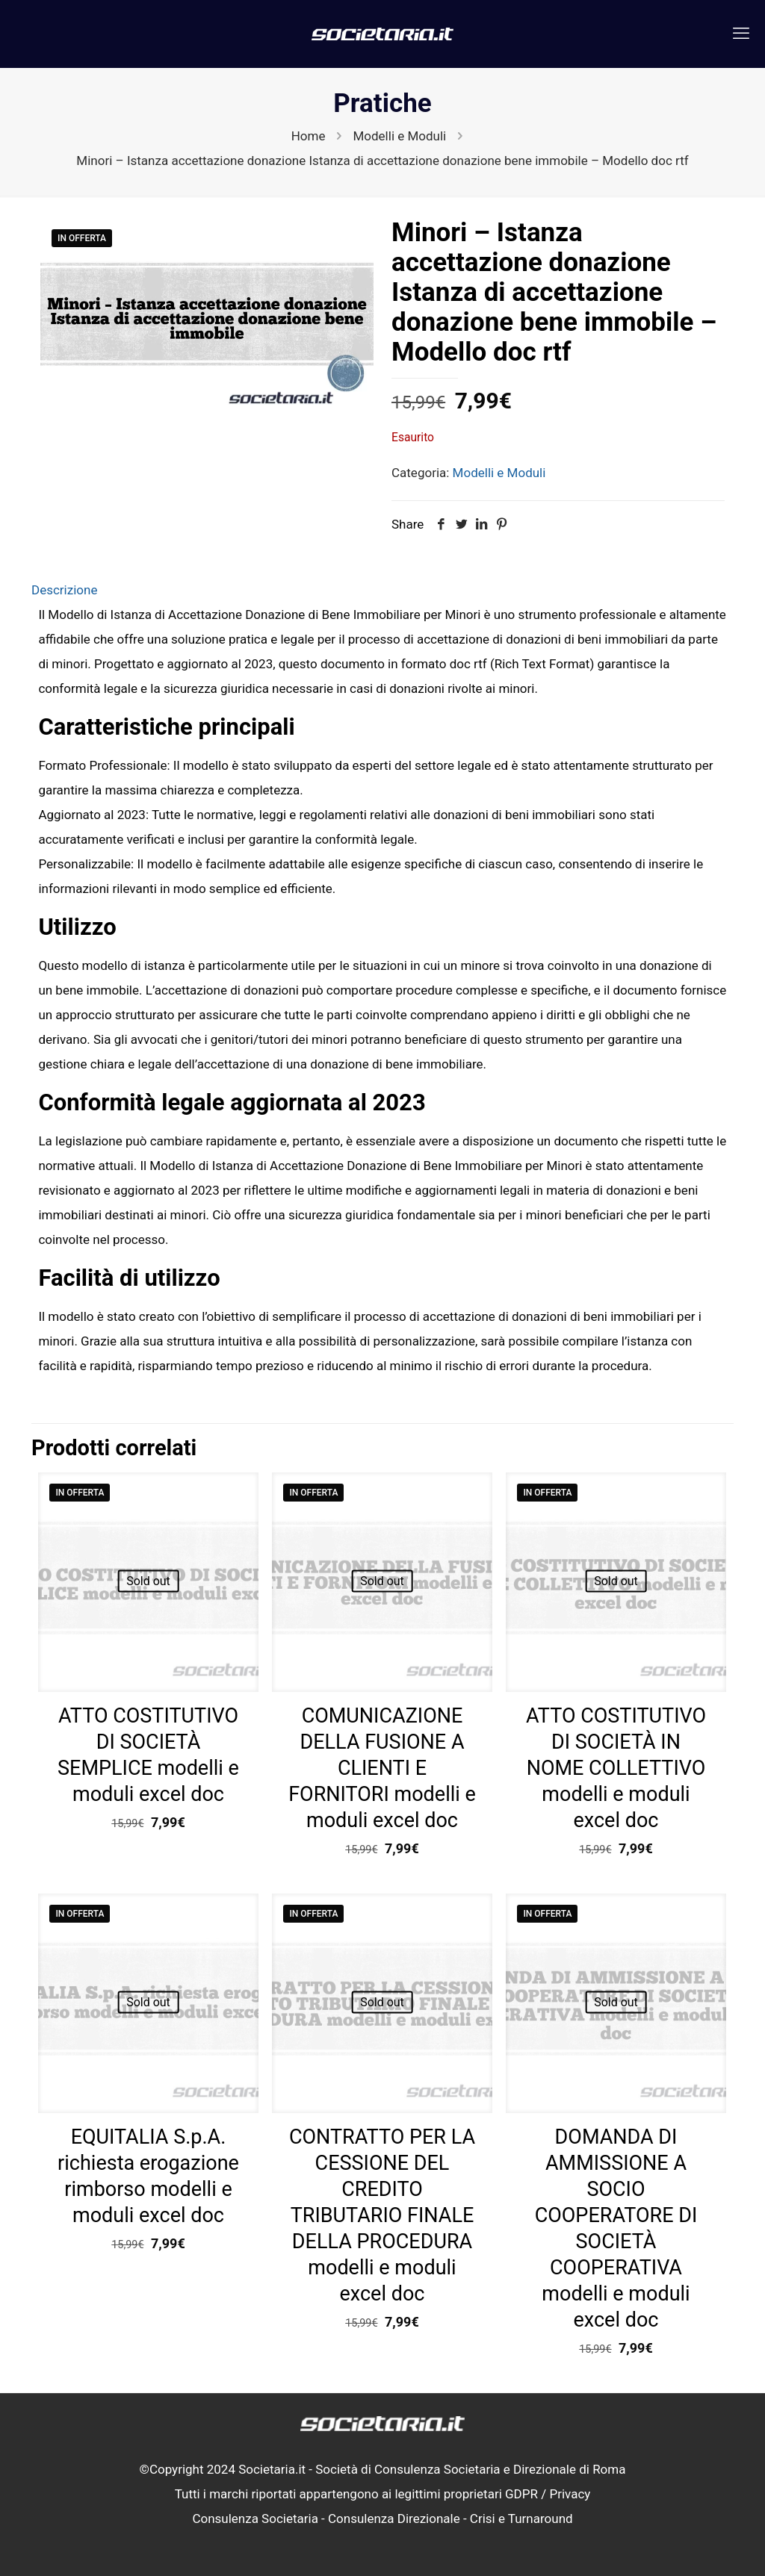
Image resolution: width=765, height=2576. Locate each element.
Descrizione (64, 589)
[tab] (382, 590)
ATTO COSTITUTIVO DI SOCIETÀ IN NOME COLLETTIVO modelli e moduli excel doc (616, 1768)
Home (308, 135)
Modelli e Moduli (399, 135)
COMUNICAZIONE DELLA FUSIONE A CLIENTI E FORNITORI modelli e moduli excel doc (382, 1768)
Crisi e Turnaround (521, 2518)
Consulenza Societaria (255, 2518)
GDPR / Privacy (547, 2493)
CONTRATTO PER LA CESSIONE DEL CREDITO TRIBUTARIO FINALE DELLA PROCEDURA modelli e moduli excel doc (382, 2215)
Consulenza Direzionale (394, 2518)
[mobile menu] (741, 33)
